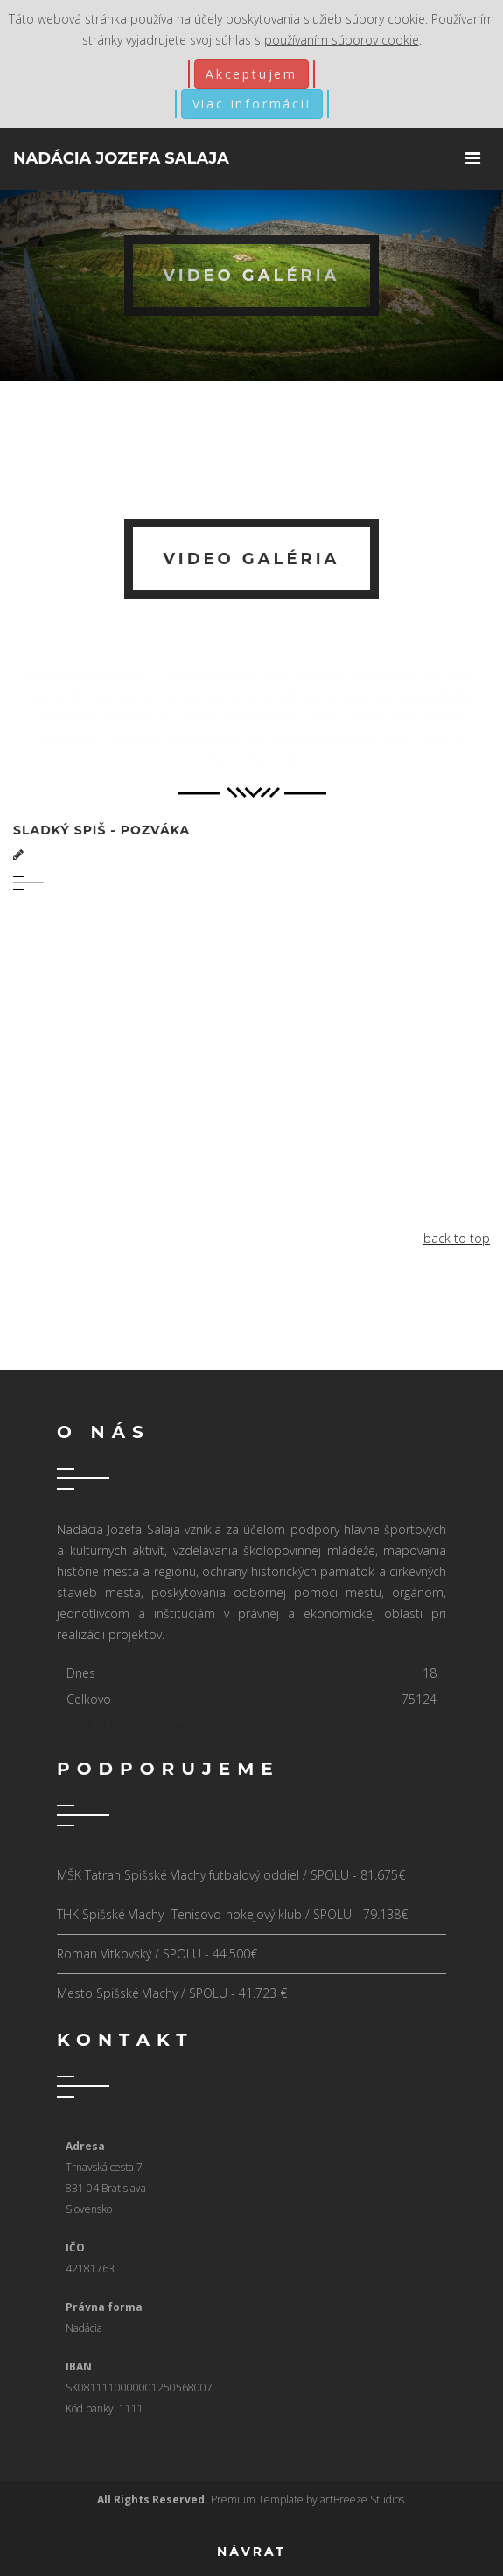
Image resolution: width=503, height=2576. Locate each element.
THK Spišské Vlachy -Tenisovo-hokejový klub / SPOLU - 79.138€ (232, 1914)
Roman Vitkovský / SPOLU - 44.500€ (157, 1953)
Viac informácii (251, 103)
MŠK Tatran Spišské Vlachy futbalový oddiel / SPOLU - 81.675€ (231, 1875)
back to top (456, 1238)
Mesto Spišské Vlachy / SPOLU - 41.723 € (172, 1993)
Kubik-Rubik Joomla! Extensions (138, 1726)
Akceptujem (251, 74)
